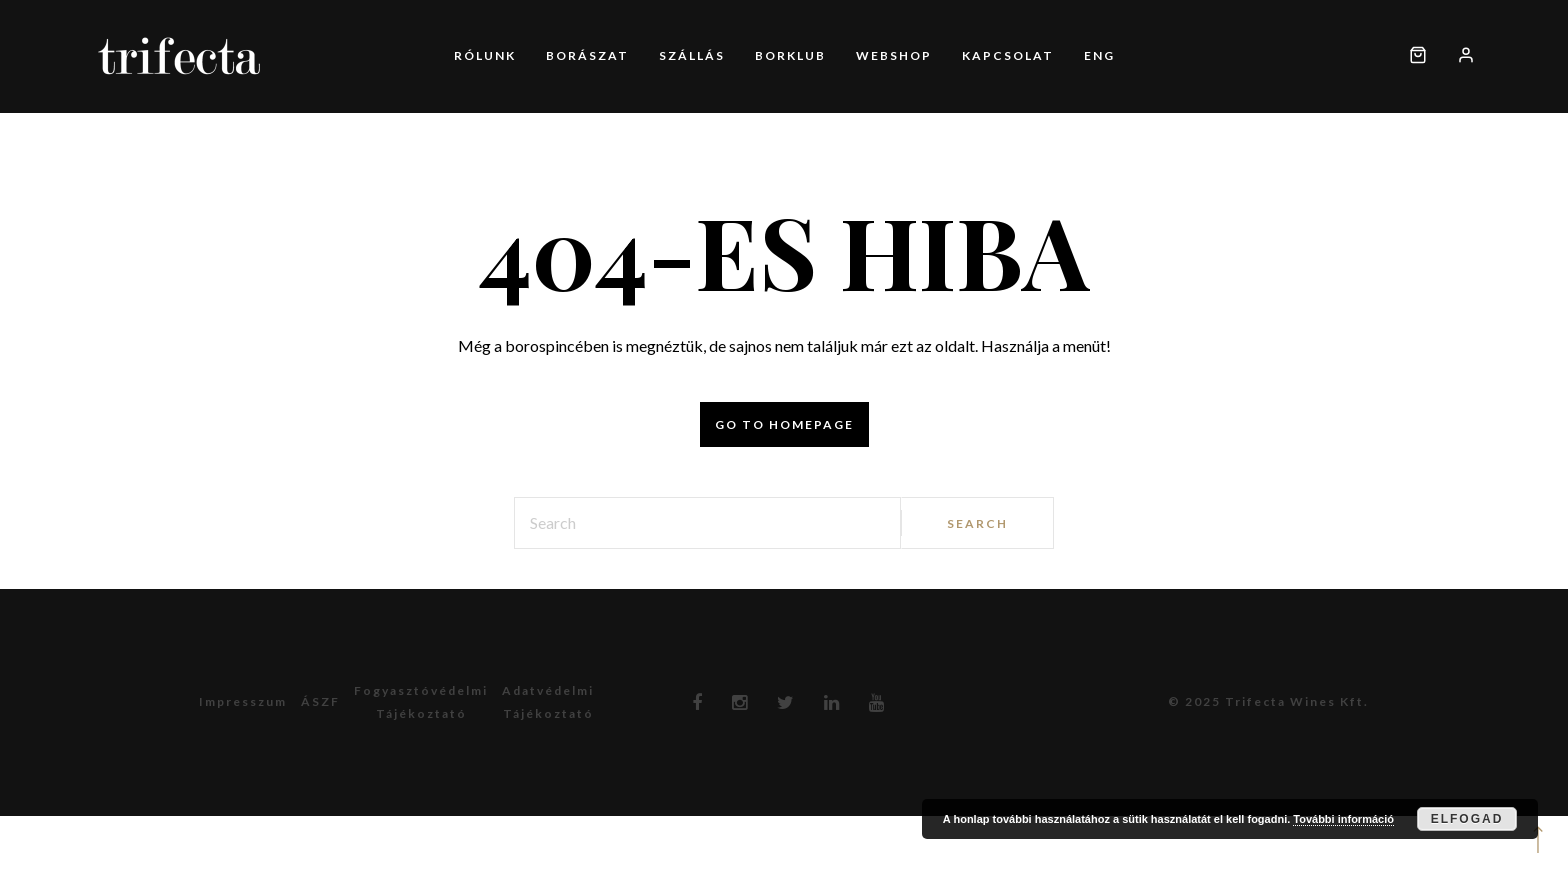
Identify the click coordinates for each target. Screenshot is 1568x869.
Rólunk (485, 55)
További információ (1343, 819)
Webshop (894, 55)
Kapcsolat (1008, 55)
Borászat (587, 55)
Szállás (692, 55)
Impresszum (243, 701)
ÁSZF (320, 701)
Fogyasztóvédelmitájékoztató (421, 702)
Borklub (790, 55)
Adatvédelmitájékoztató (548, 702)
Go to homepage (784, 424)
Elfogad (1467, 819)
